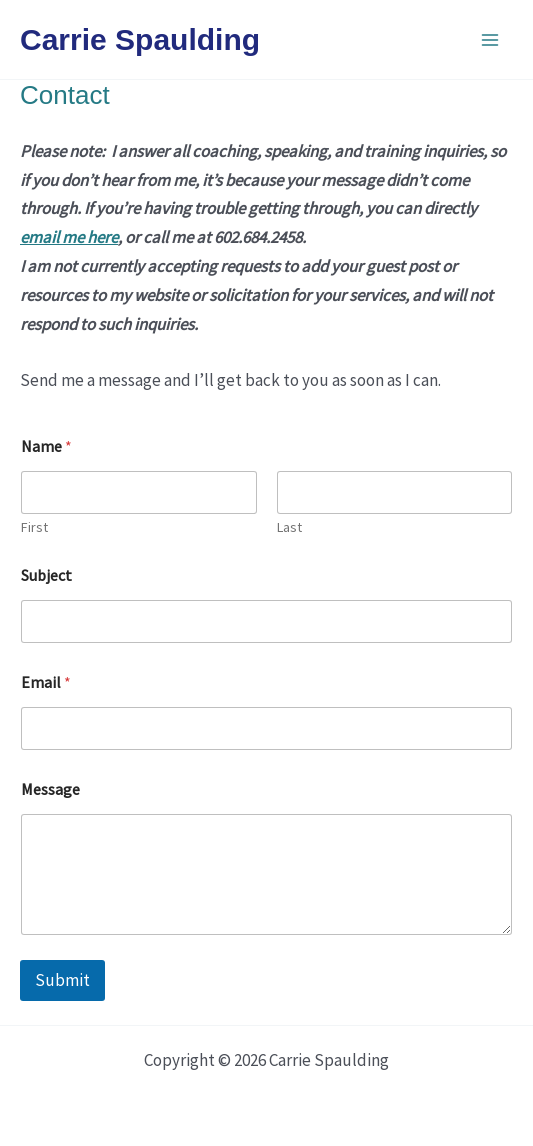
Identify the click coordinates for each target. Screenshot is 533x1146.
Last (289, 527)
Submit (62, 980)
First (34, 527)
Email (46, 682)
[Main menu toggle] (491, 40)
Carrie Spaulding (140, 39)
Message (50, 789)
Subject (46, 575)
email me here (69, 237)
